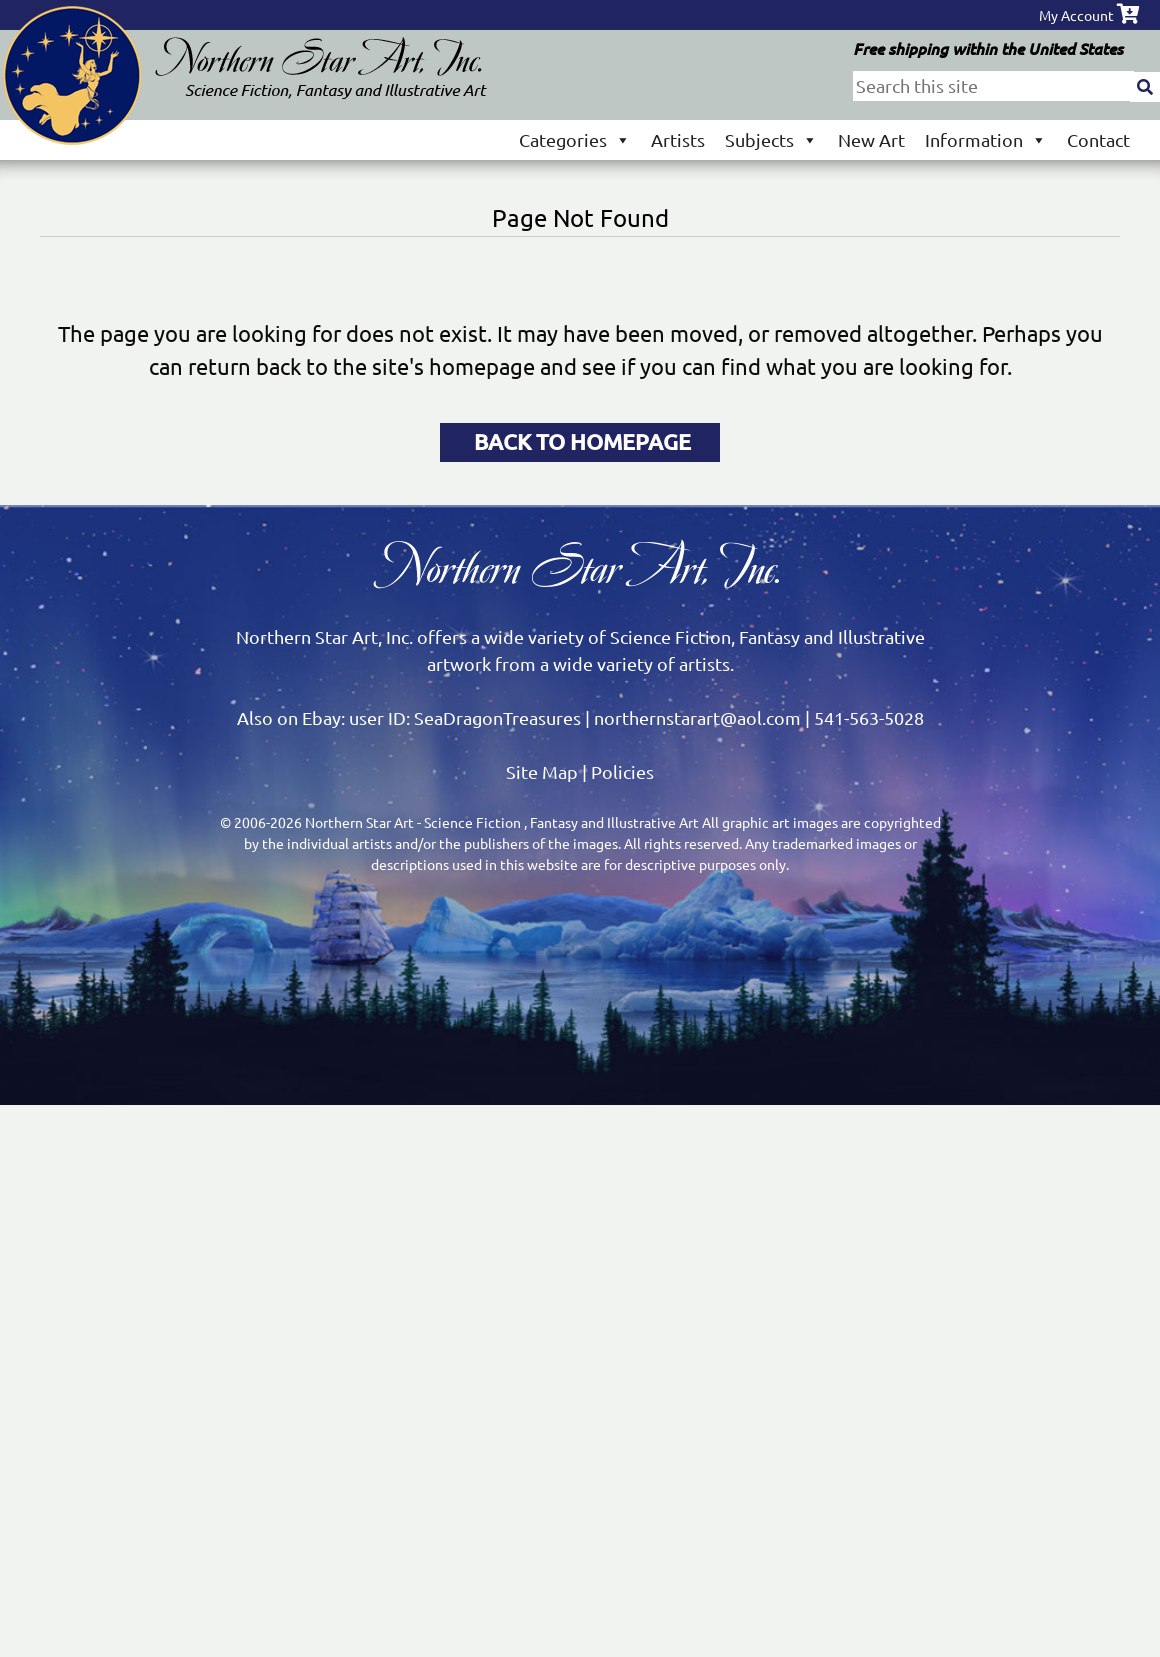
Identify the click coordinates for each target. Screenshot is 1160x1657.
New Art (871, 139)
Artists (678, 139)
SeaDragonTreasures (497, 717)
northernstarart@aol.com (697, 717)
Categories (575, 139)
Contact (1098, 139)
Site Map (542, 771)
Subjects (771, 139)
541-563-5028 (869, 717)
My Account (1076, 15)
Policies (622, 771)
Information (986, 139)
